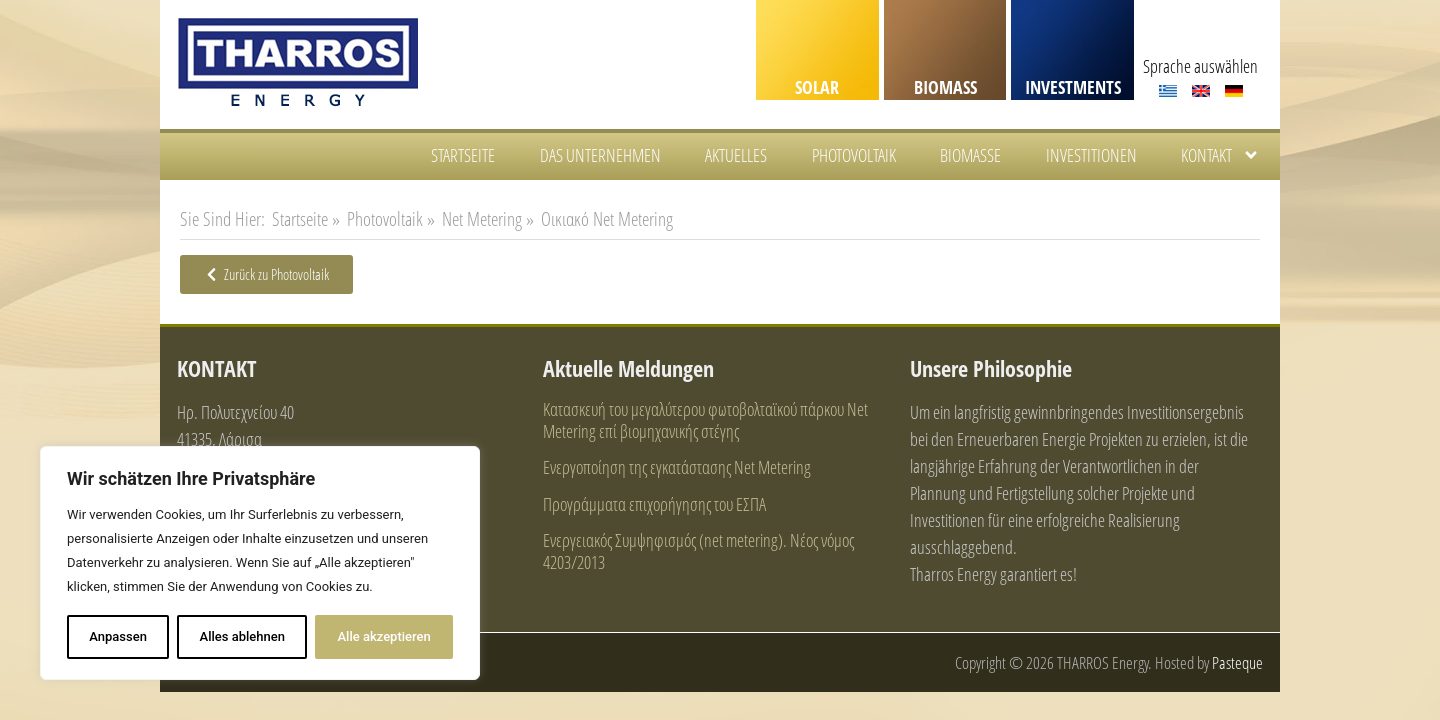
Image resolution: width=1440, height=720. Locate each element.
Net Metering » (488, 219)
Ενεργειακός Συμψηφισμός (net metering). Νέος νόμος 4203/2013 (698, 551)
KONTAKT (1220, 155)
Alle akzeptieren (383, 636)
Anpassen (118, 636)
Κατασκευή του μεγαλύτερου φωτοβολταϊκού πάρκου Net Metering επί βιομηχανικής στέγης (705, 420)
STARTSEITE (463, 155)
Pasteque (1237, 662)
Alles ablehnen (242, 636)
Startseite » (306, 219)
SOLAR (817, 87)
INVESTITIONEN (1091, 155)
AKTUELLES (736, 155)
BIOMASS (945, 87)
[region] (260, 563)
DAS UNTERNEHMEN (600, 155)
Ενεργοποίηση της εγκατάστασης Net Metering (677, 467)
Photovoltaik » (391, 219)
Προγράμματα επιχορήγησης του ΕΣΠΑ (654, 504)
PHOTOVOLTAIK (854, 155)
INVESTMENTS (1073, 87)
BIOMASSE (970, 155)
